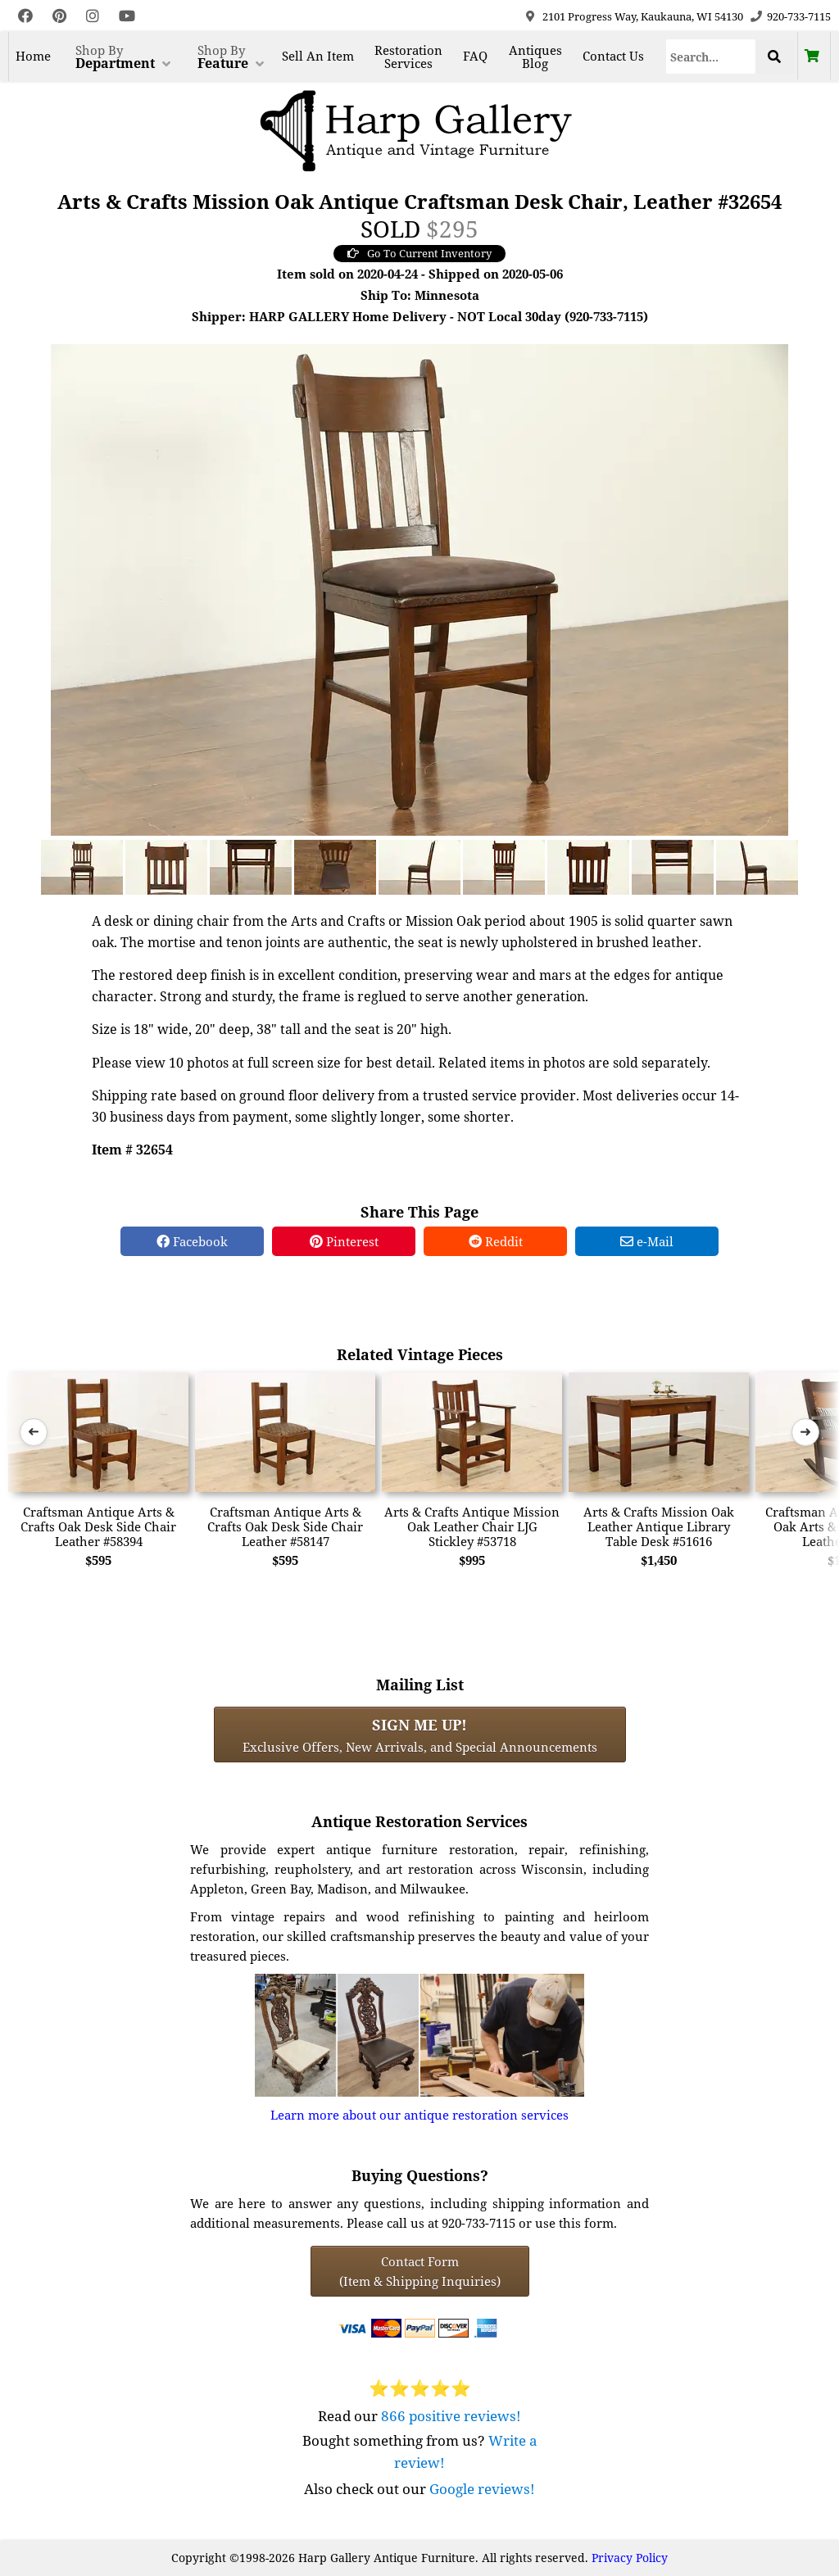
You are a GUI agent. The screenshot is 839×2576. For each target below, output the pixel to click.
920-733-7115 (799, 16)
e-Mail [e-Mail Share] (646, 1241)
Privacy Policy (630, 2557)
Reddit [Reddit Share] (496, 1241)
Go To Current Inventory (419, 253)
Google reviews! (482, 2488)
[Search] (710, 56)
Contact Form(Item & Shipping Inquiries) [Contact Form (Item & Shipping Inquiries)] (420, 2271)
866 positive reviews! (451, 2415)
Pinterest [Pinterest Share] (344, 1241)
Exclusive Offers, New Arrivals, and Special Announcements (420, 1734)
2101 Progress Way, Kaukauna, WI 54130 (642, 16)
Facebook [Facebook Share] (192, 1241)
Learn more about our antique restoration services (419, 2115)
